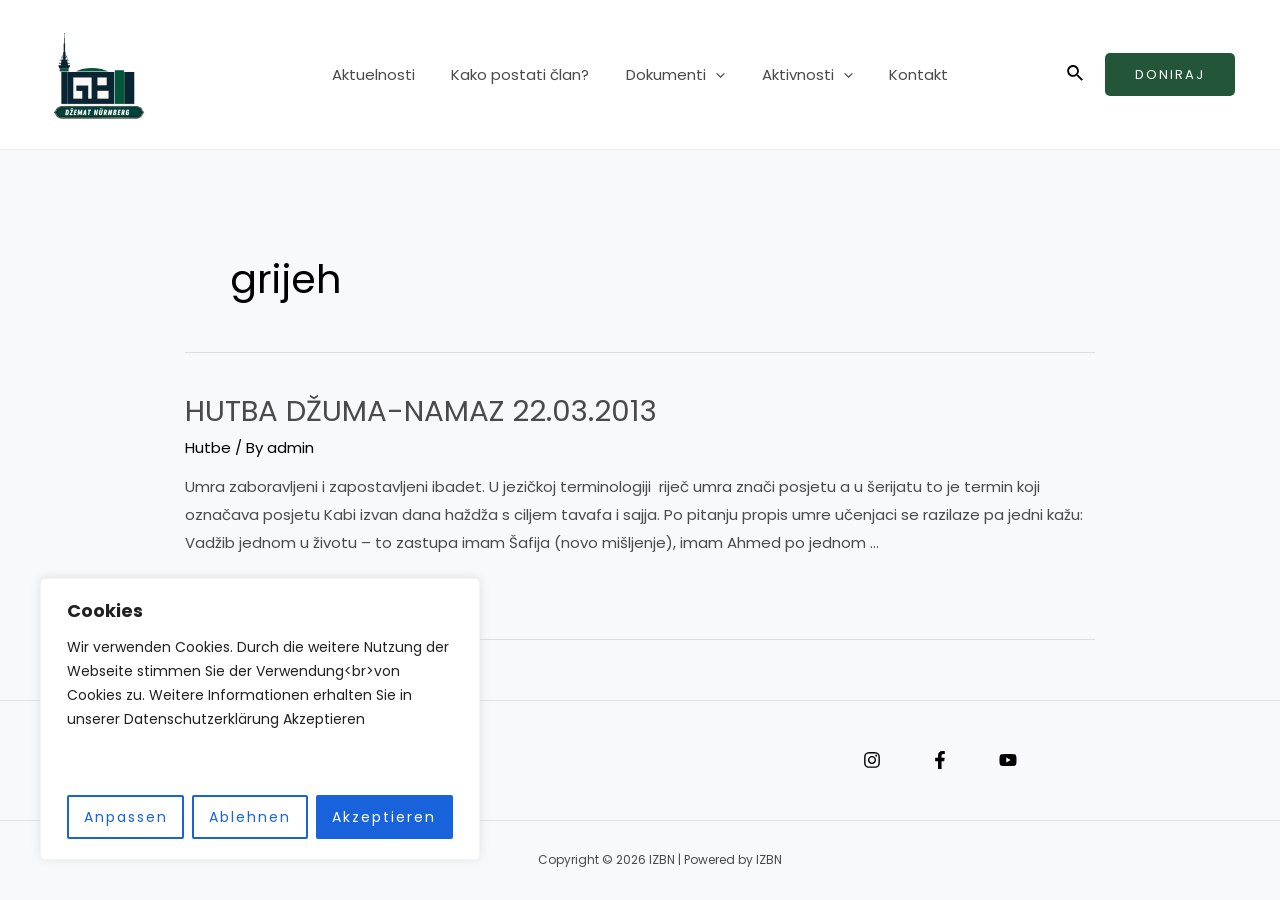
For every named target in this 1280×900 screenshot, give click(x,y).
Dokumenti (675, 75)
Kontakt (905, 74)
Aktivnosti (800, 75)
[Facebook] (940, 760)
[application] (715, 75)
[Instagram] (872, 760)
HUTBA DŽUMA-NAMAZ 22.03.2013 (423, 411)
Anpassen (126, 817)
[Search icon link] (1076, 75)
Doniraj (1170, 74)
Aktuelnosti (386, 74)
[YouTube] (1008, 760)
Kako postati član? (527, 74)
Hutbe (208, 447)
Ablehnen (250, 817)
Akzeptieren (384, 817)
